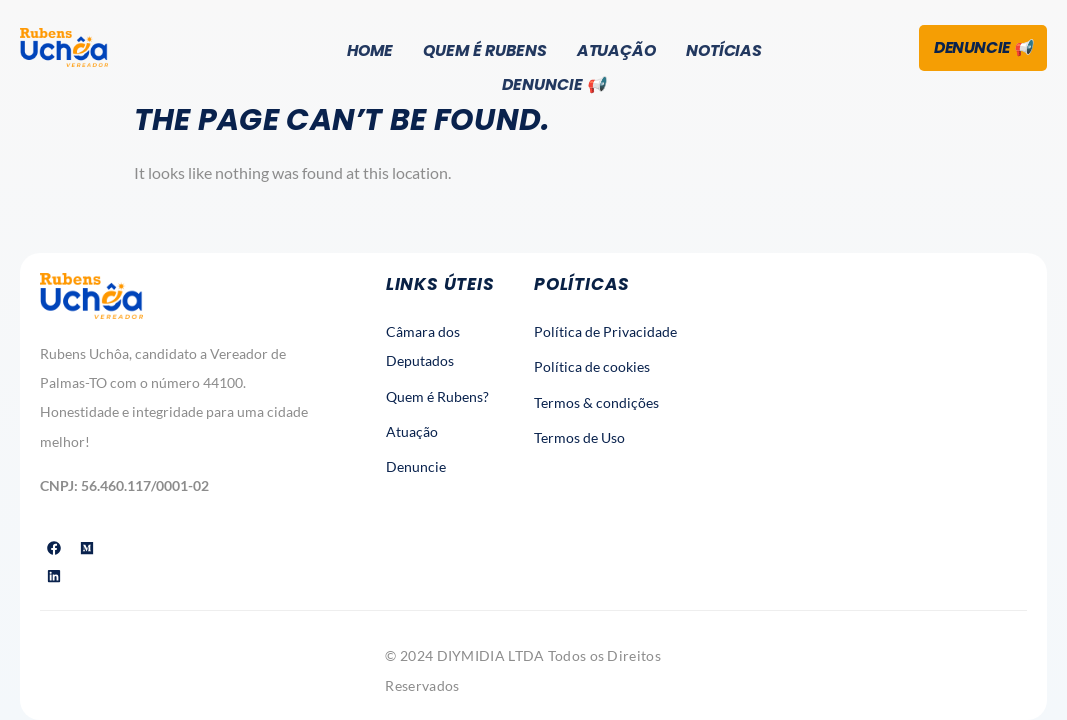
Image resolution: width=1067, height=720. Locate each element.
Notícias (726, 50)
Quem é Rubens (485, 50)
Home (368, 50)
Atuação (618, 50)
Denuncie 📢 (554, 82)
